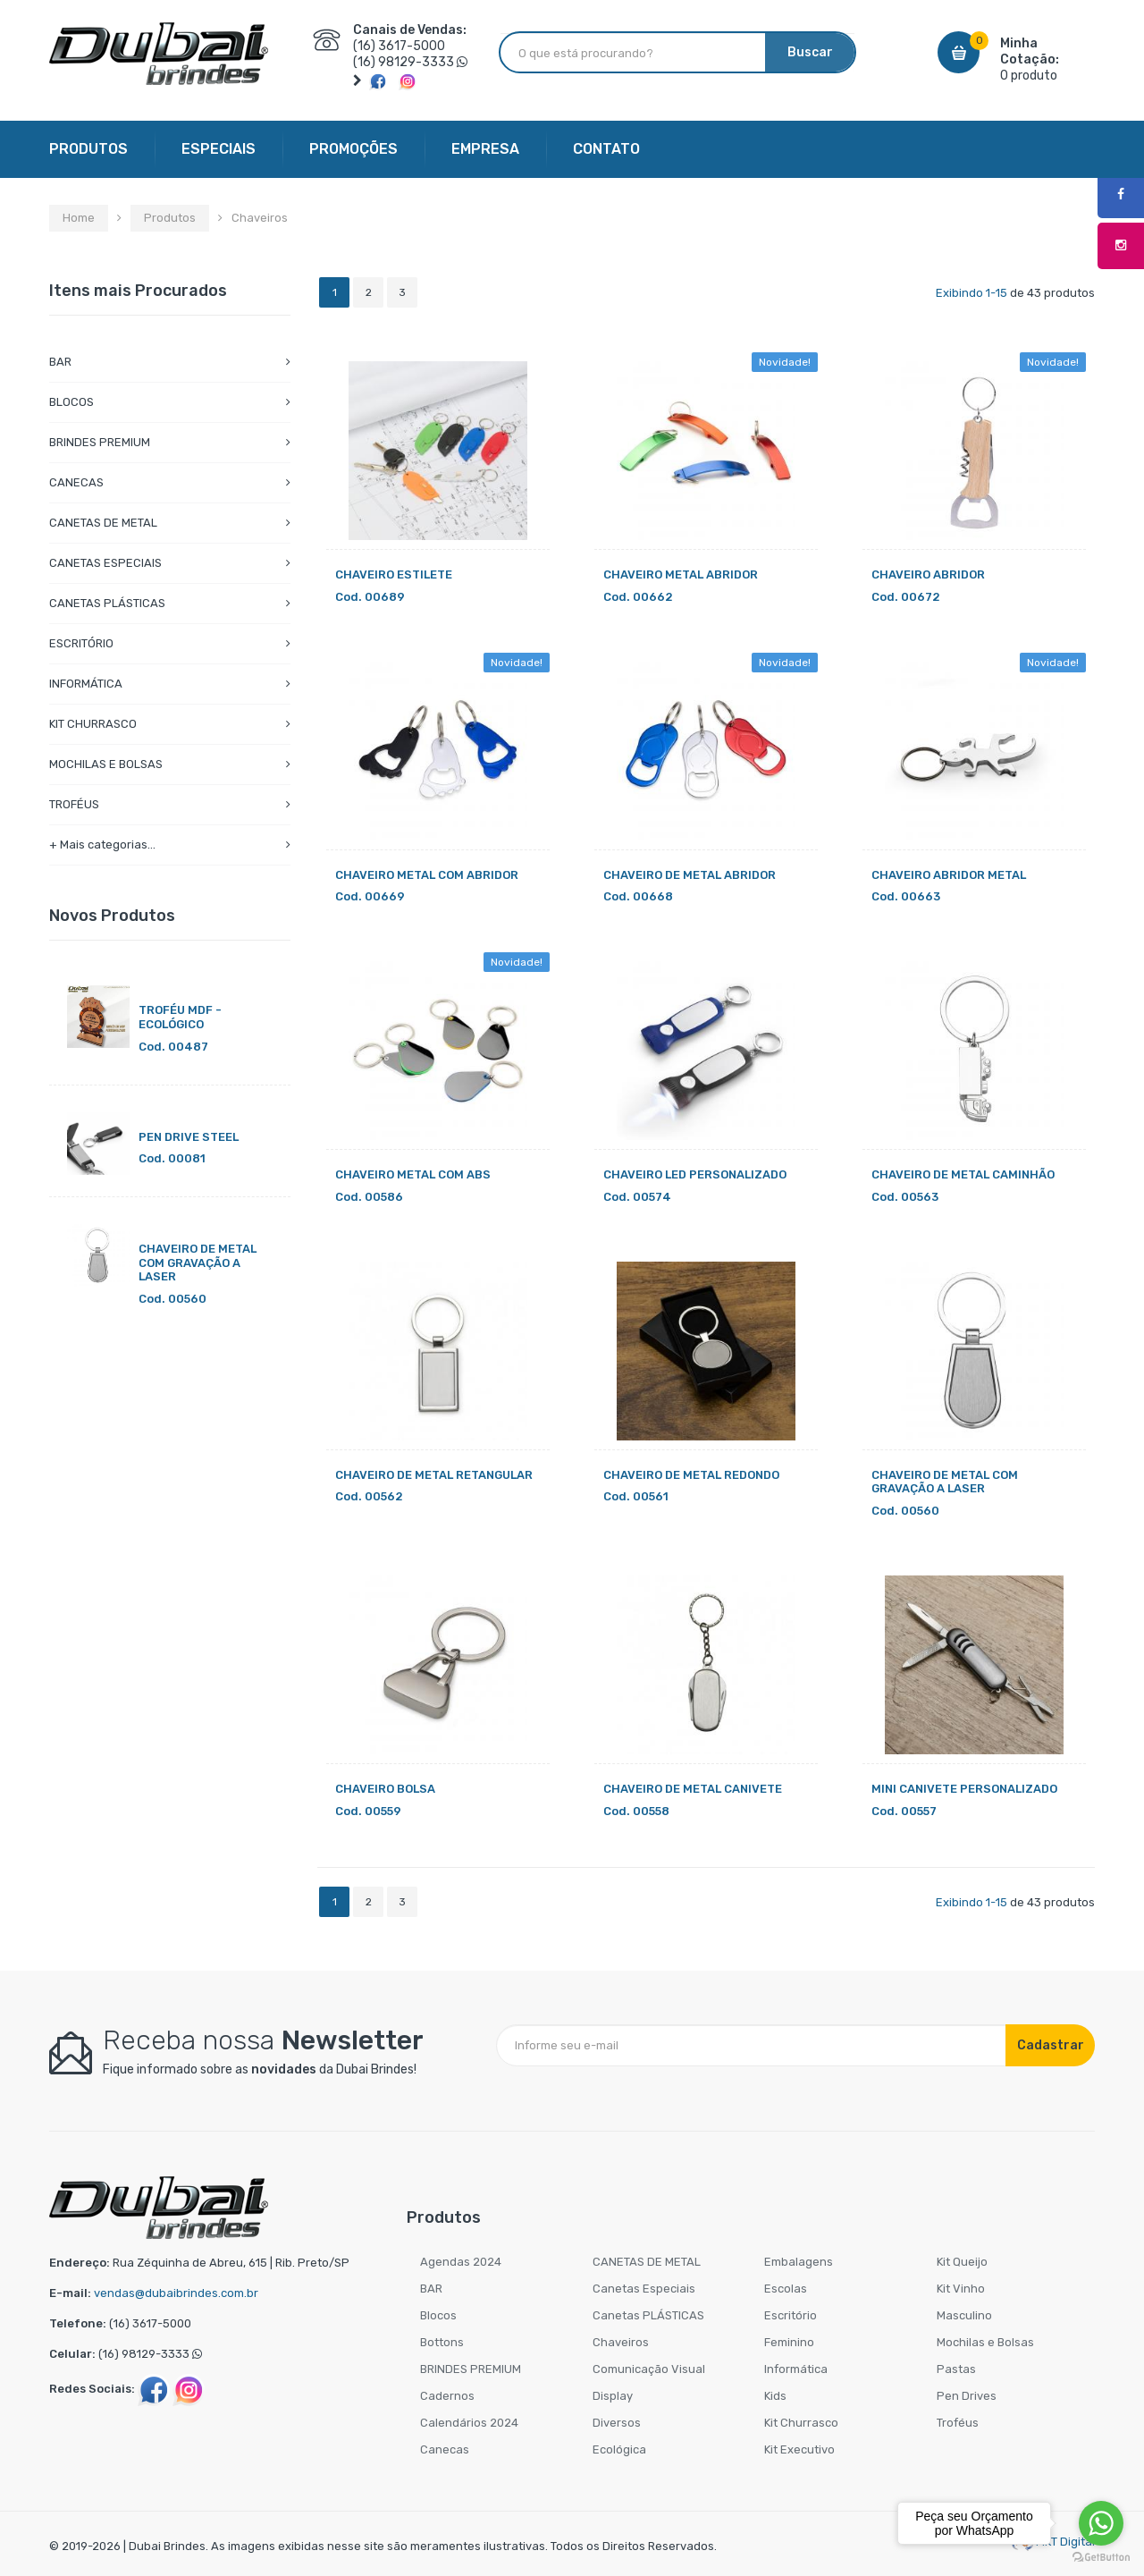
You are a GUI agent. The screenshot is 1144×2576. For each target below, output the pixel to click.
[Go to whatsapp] (1101, 2523)
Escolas (785, 2288)
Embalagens (798, 2261)
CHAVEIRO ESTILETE (393, 574)
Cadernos (447, 2396)
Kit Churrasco (801, 2422)
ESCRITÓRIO (81, 643)
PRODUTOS (88, 148)
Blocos (438, 2315)
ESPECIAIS (218, 148)
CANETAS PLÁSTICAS (107, 603)
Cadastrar (1050, 2045)
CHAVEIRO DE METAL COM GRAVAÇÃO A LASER (198, 1262)
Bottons (442, 2342)
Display (613, 2396)
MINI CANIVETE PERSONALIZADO (964, 1788)
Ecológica (619, 2449)
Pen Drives (967, 2396)
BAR (60, 361)
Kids (775, 2396)
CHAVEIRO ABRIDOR (928, 574)
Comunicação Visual (649, 2369)
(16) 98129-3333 (403, 62)
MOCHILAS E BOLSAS (106, 764)
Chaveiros (621, 2342)
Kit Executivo (799, 2449)
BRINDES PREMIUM (99, 442)
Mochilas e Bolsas (985, 2342)
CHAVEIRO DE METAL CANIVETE (692, 1788)
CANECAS (76, 482)
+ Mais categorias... (102, 844)
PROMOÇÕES (353, 148)
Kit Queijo (962, 2261)
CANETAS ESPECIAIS (105, 563)
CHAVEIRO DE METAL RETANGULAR (434, 1475)
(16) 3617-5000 (399, 46)
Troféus (958, 2422)
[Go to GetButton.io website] (1101, 2557)
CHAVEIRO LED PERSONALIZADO (694, 1174)
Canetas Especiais (644, 2288)
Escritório (790, 2315)
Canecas (444, 2449)
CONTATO (606, 148)
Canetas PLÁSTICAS (648, 2315)
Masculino (964, 2315)
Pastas (956, 2369)
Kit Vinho (961, 2288)
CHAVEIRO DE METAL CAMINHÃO (963, 1174)
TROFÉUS (74, 804)
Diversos (617, 2422)
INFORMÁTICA (85, 683)
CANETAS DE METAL (103, 522)
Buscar (810, 52)
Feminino (789, 2342)
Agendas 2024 (460, 2261)
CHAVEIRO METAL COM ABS (413, 1174)
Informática (796, 2369)
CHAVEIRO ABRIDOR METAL (948, 875)
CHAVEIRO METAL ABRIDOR (680, 574)
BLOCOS (71, 402)
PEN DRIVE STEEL (189, 1137)
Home (79, 217)
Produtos (170, 217)
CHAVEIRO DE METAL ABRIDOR (689, 875)
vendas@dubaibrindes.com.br (176, 2293)
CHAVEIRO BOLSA (385, 1788)
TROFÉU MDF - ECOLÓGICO (180, 1017)
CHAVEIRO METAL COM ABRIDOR (426, 875)
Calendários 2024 (469, 2422)
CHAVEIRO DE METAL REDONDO (691, 1475)
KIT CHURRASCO (93, 724)
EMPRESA (485, 148)
